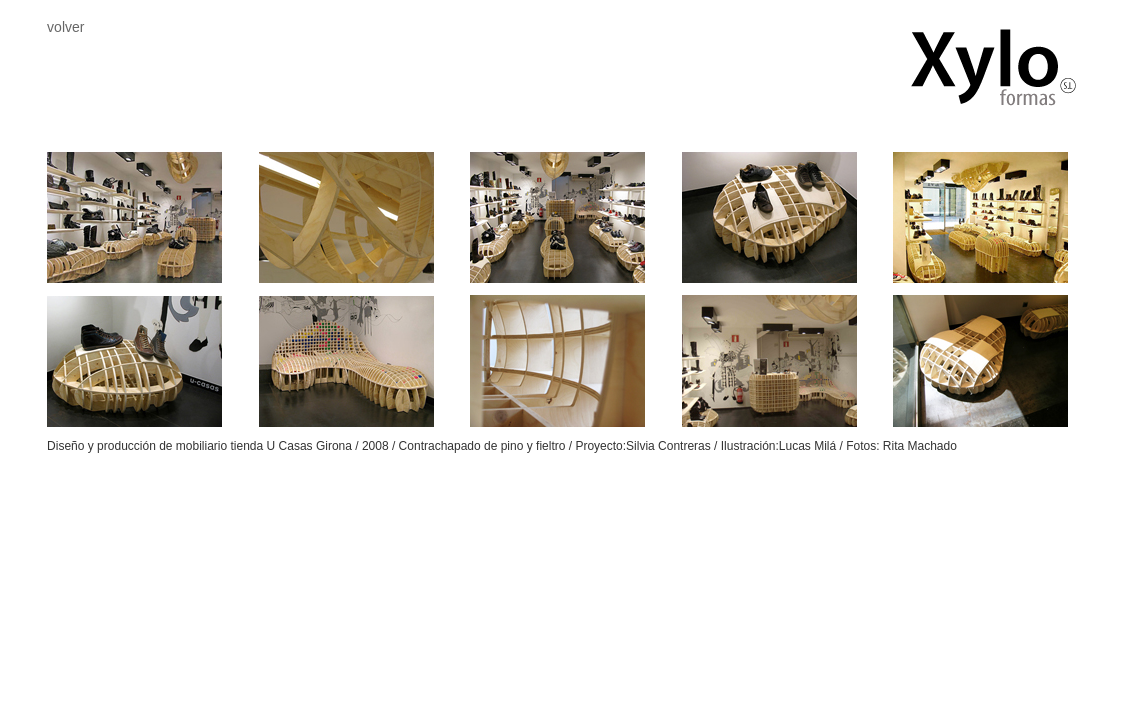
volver (65, 27)
